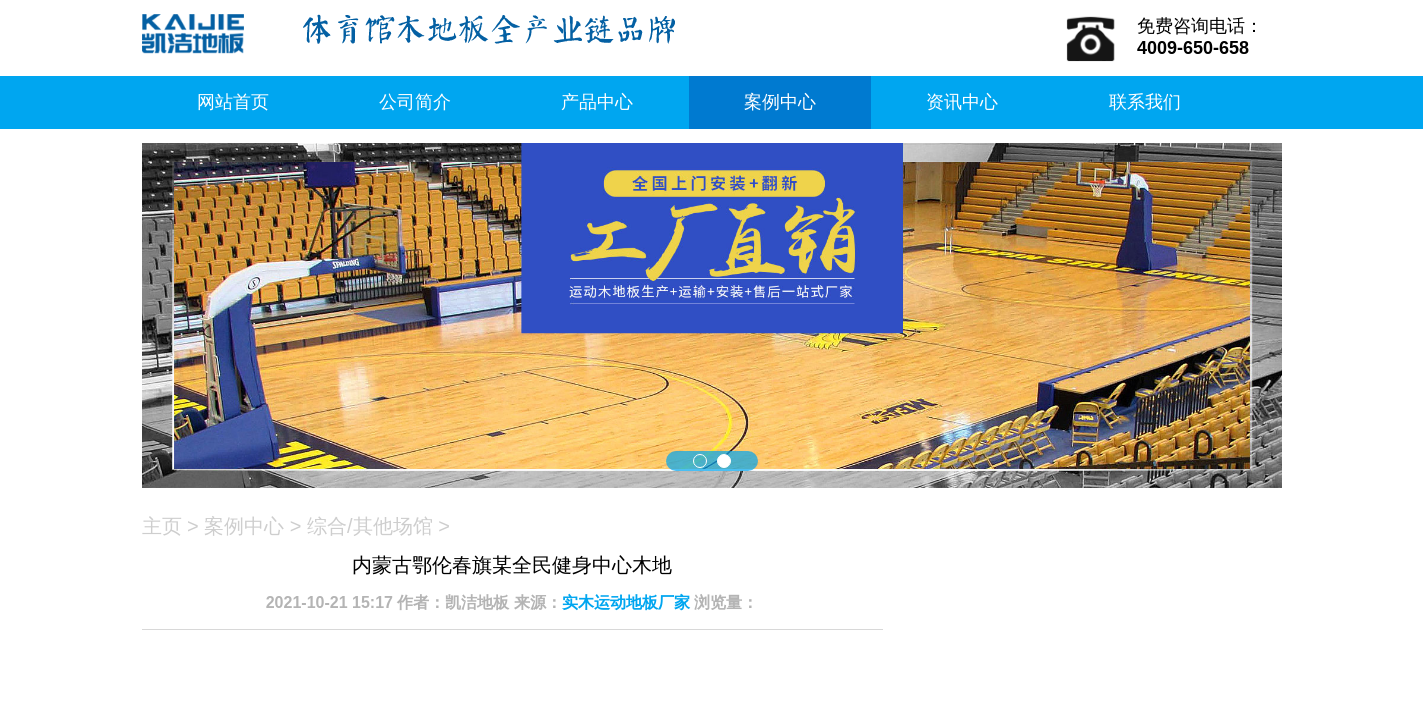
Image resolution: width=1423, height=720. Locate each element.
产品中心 (597, 102)
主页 (162, 526)
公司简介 (415, 102)
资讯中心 (962, 102)
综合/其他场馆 (370, 526)
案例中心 (780, 102)
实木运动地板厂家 (626, 602)
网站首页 (233, 102)
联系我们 (1145, 102)
